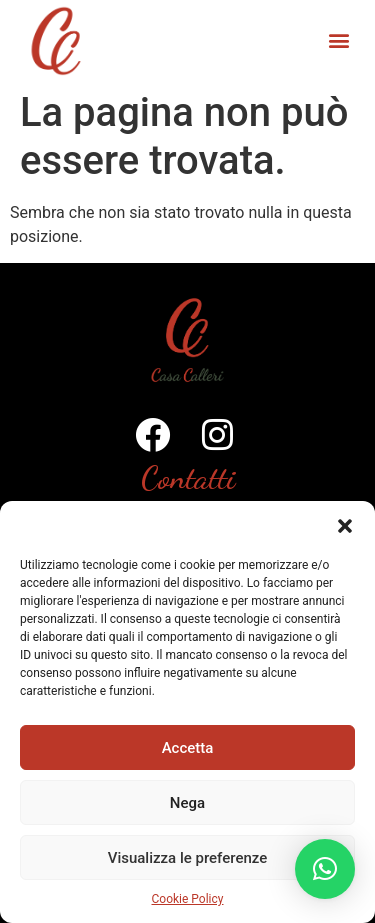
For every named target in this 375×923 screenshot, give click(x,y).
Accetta (188, 748)
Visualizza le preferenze (188, 858)
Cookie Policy (188, 899)
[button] (345, 526)
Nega (187, 803)
